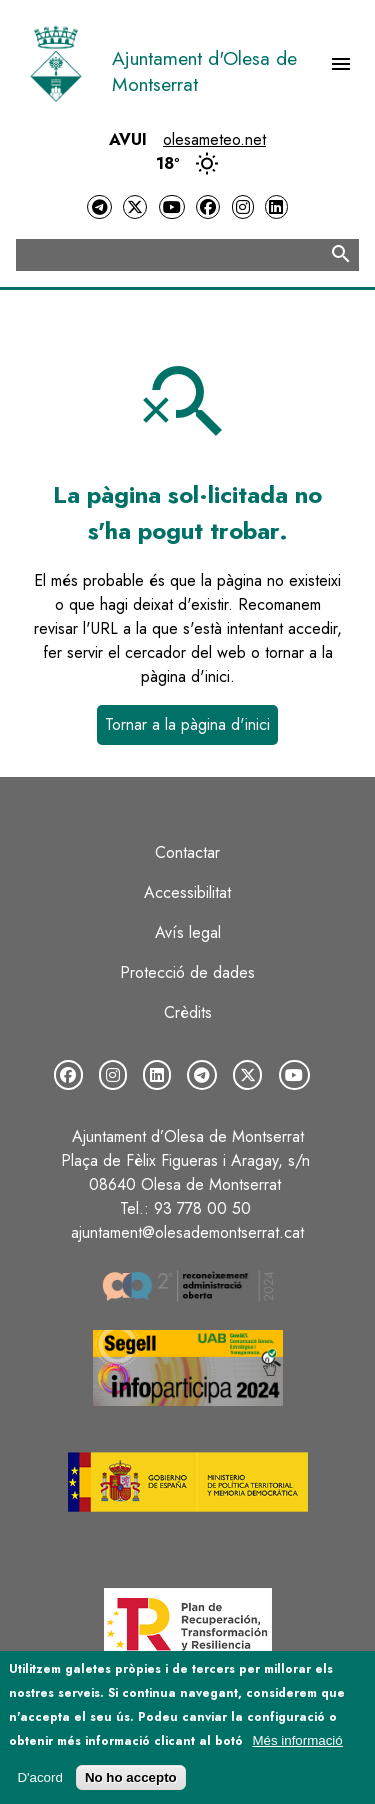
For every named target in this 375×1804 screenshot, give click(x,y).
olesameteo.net (214, 139)
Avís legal (188, 932)
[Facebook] (208, 207)
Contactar (187, 852)
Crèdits (188, 1012)
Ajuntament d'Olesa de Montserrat (204, 71)
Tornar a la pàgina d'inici (187, 724)
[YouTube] (172, 207)
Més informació (297, 1747)
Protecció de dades (187, 972)
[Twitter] (135, 207)
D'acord (40, 1785)
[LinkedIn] (276, 207)
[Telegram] (99, 207)
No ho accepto (131, 1785)
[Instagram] (243, 207)
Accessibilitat (187, 892)
